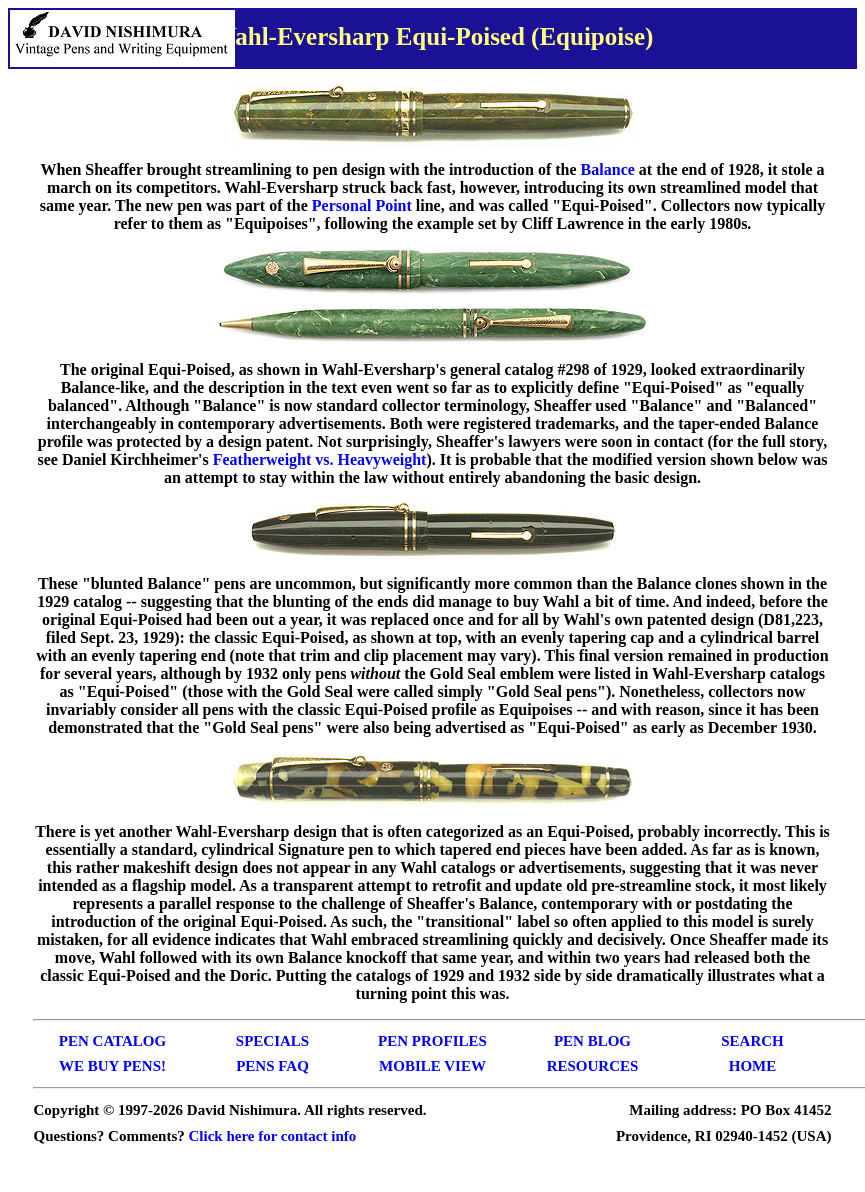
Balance (608, 169)
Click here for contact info (273, 1136)
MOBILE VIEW (432, 1066)
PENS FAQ (272, 1066)
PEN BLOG (592, 1041)
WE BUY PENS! (112, 1066)
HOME (753, 1066)
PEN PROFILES (432, 1041)
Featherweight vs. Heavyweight (320, 459)
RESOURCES (593, 1066)
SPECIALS (272, 1041)
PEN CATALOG (112, 1041)
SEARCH (752, 1041)
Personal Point (362, 205)
